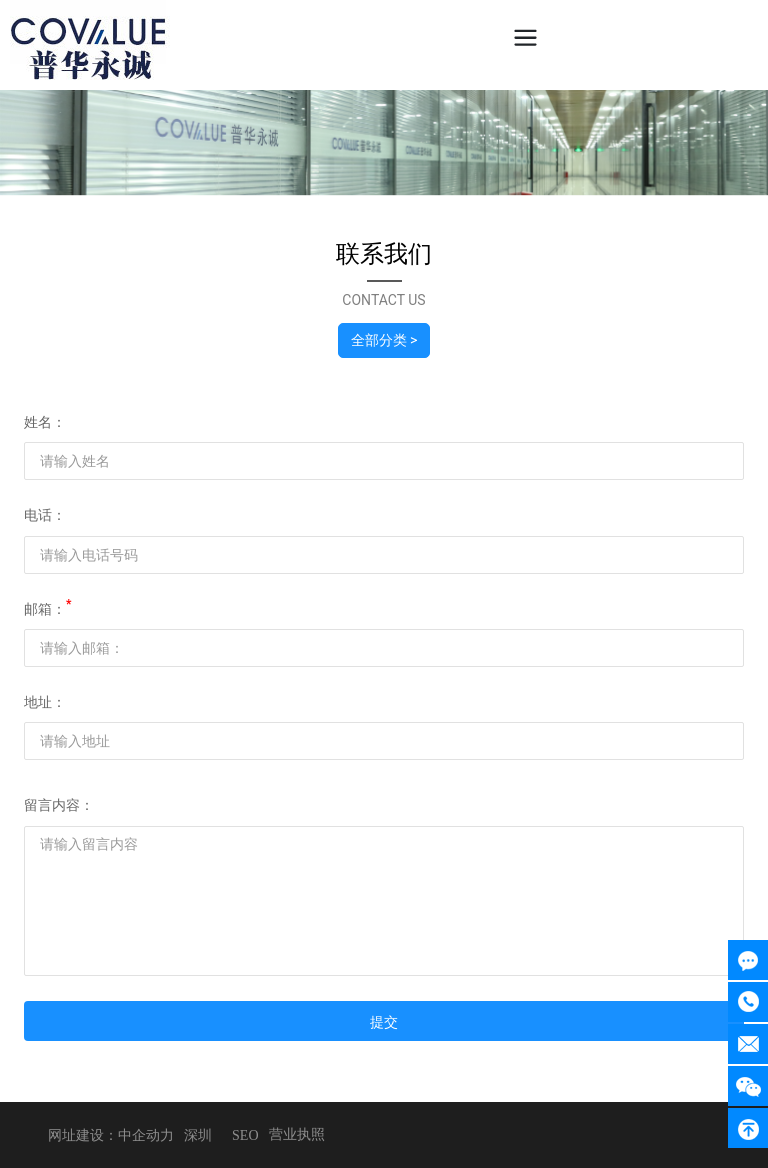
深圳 (198, 1135)
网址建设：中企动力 (111, 1135)
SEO (245, 1135)
